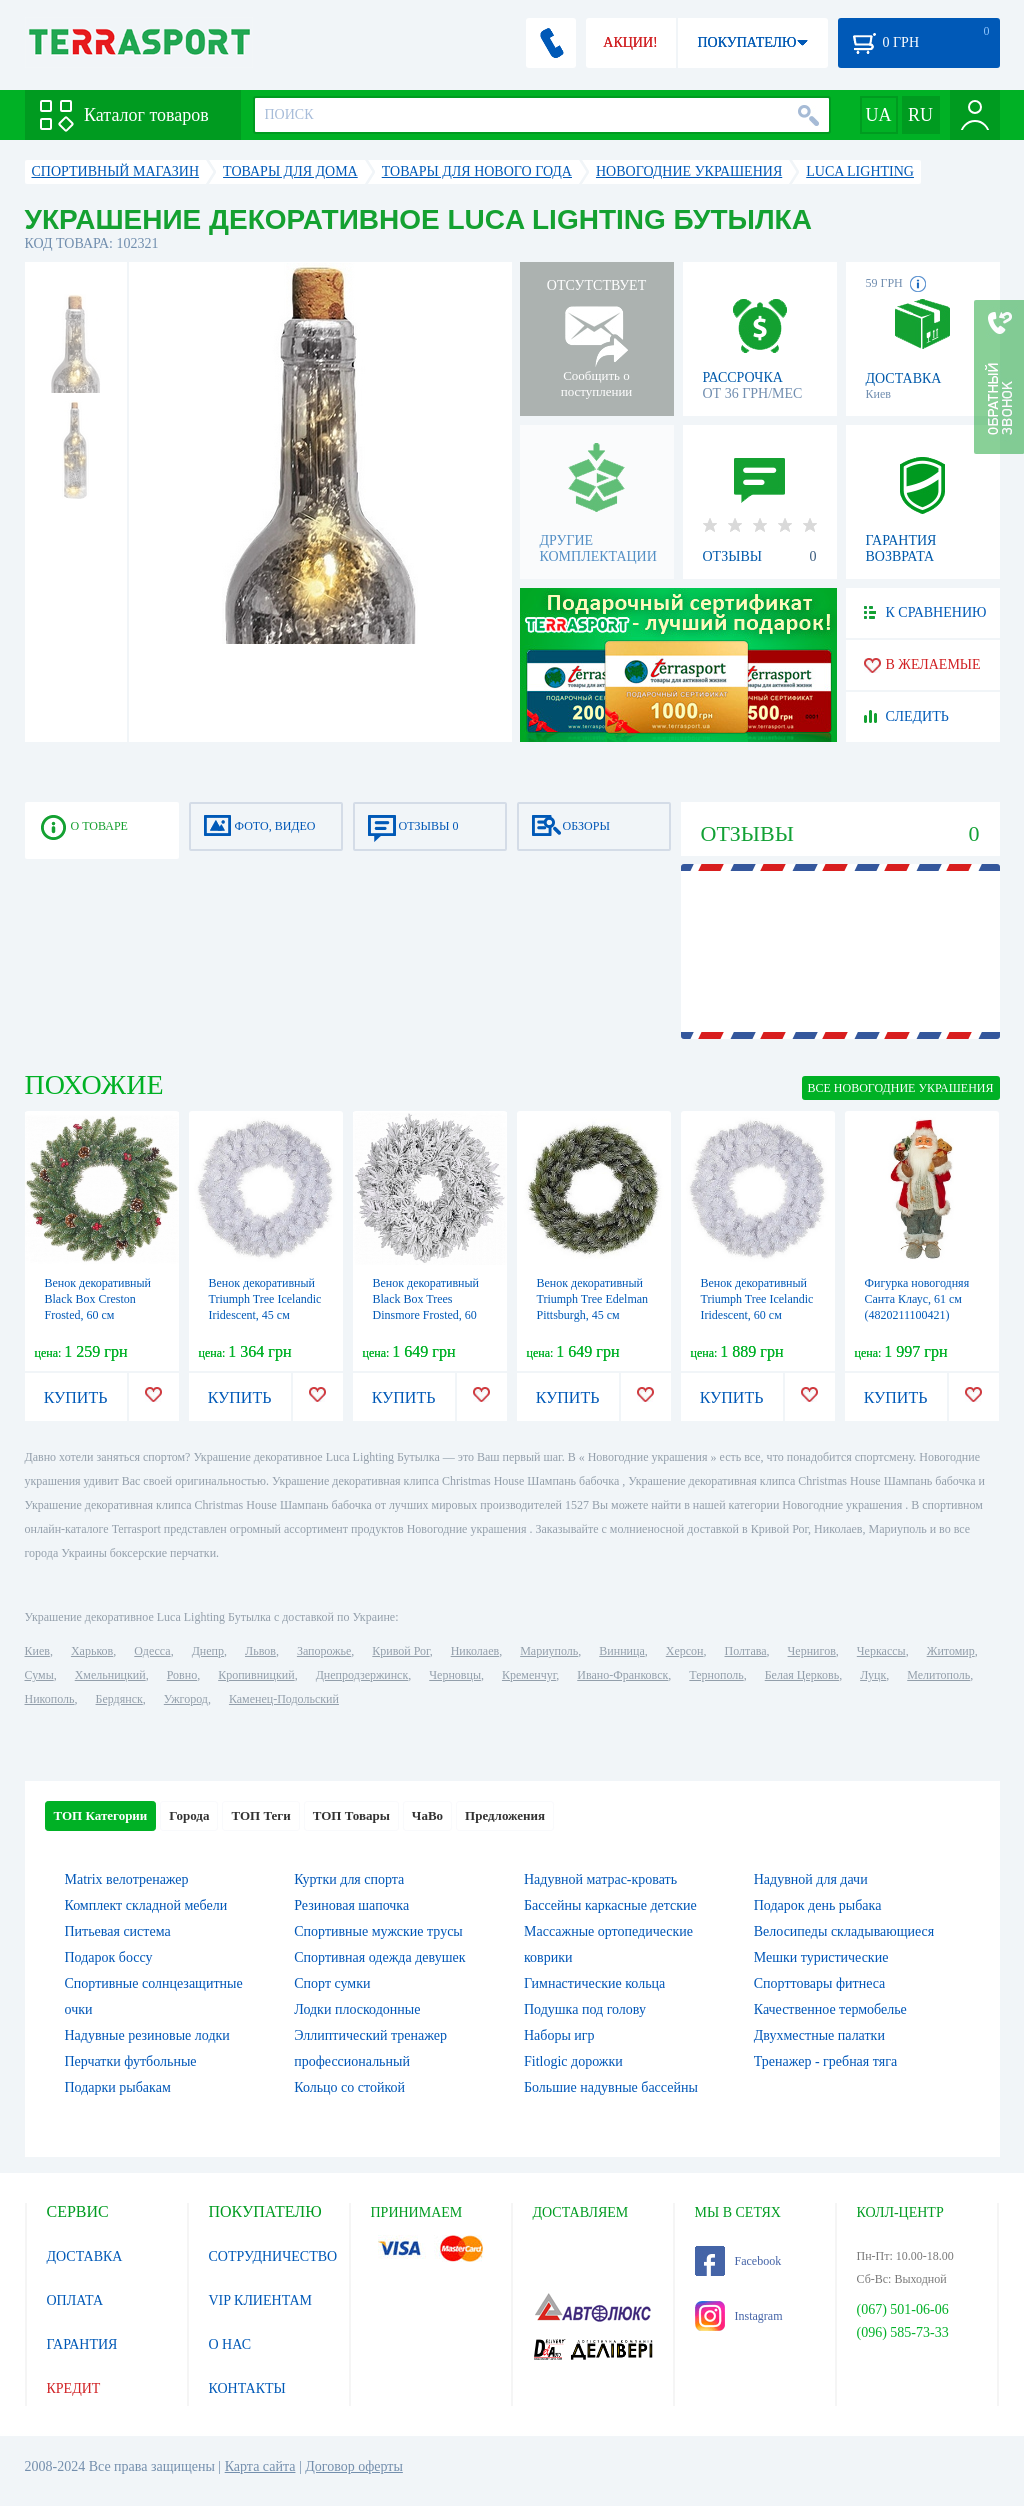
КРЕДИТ (74, 2388)
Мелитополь (938, 1675)
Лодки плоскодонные (357, 2009)
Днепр (208, 1651)
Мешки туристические (821, 1957)
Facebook (738, 2261)
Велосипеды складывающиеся (844, 1931)
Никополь (50, 1699)
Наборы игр (559, 2035)
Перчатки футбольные (131, 2061)
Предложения (505, 1815)
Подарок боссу (109, 1957)
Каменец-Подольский (284, 1699)
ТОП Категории (101, 1815)
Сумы (39, 1675)
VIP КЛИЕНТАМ (261, 2300)
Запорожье (324, 1651)
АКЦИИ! (630, 42)
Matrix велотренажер (127, 1879)
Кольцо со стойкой (349, 2087)
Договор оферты (354, 2466)
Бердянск (119, 1699)
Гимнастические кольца (594, 1983)
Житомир (951, 1651)
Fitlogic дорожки (573, 2061)
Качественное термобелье (830, 2009)
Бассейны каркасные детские (610, 1905)
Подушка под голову (585, 2009)
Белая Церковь (802, 1675)
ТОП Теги (260, 1815)
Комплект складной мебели (146, 1905)
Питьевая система (118, 1931)
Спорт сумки (332, 1983)
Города (189, 1815)
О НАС (230, 2344)
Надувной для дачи (811, 1879)
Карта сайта (260, 2466)
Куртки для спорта (349, 1879)
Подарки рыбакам (118, 2087)
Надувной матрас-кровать (600, 1879)
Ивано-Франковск (622, 1675)
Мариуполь (549, 1651)
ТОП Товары (351, 1815)
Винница (621, 1651)
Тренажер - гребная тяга (825, 2061)
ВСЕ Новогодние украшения (901, 1088)
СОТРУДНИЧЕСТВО (273, 2256)
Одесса (152, 1651)
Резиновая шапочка (351, 1905)
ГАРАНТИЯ (82, 2344)
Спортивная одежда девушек (379, 1957)
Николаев (475, 1651)
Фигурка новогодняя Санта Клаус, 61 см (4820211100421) (917, 1299)
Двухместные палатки (819, 2035)
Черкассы (881, 1651)
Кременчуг (529, 1675)
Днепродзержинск (362, 1675)
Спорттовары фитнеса (820, 1983)
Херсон (685, 1651)
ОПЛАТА (75, 2300)
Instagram (739, 2316)
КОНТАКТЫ (247, 2388)
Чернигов (812, 1651)
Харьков (92, 1651)
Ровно (182, 1675)
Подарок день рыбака (818, 1905)
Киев (37, 1651)
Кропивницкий (256, 1675)
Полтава (746, 1651)
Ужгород (186, 1699)
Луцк (873, 1675)
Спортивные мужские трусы (378, 1931)
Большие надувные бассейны (611, 2087)
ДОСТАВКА (85, 2256)
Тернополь (716, 1675)
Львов (260, 1651)
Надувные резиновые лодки (147, 2035)
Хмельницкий (110, 1675)
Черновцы (455, 1675)
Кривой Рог (400, 1651)
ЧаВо (427, 1815)
